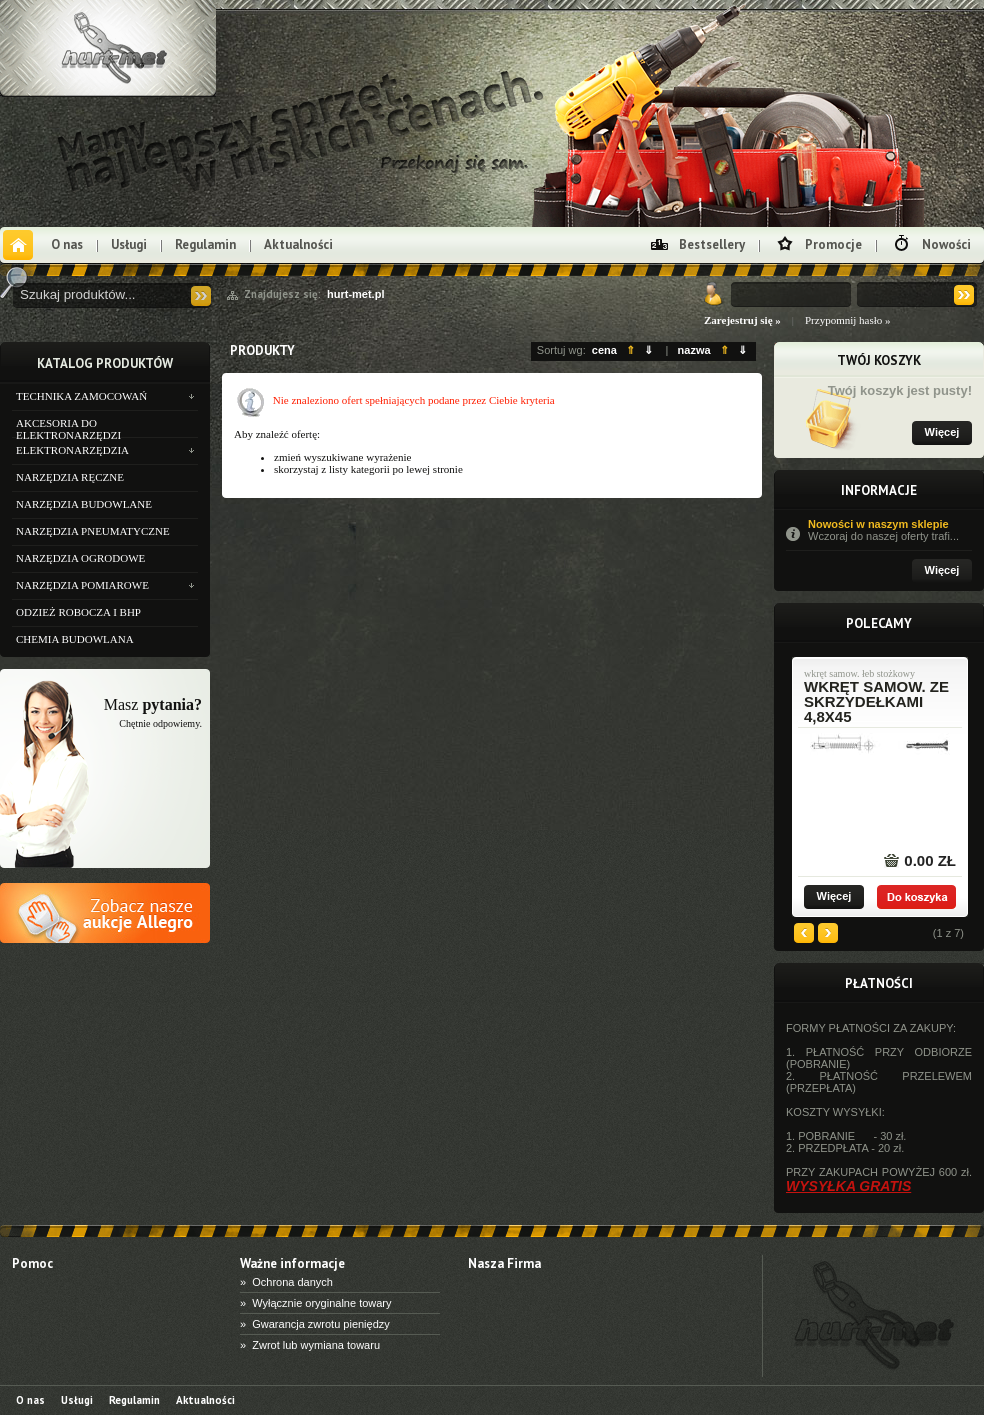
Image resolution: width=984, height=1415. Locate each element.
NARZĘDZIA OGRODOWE (80, 558)
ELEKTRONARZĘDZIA (72, 450)
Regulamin (205, 244)
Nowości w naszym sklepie (890, 530)
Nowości (946, 244)
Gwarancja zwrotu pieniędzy (321, 1324)
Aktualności (298, 244)
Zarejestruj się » (742, 320)
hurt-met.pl (355, 294)
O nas (67, 244)
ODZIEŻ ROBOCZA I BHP (78, 612)
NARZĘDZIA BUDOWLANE (84, 504)
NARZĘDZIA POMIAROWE (82, 585)
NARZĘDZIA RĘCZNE (70, 477)
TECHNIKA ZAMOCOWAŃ (81, 396)
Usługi (129, 244)
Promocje (833, 244)
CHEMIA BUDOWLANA (75, 639)
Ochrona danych (292, 1282)
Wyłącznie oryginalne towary (321, 1303)
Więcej (942, 432)
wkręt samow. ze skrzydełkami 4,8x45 (876, 701)
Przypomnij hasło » (848, 320)
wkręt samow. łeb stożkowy (859, 674)
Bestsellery (712, 244)
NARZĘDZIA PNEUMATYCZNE (93, 531)
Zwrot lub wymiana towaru (316, 1345)
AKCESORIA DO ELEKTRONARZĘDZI (68, 427)
